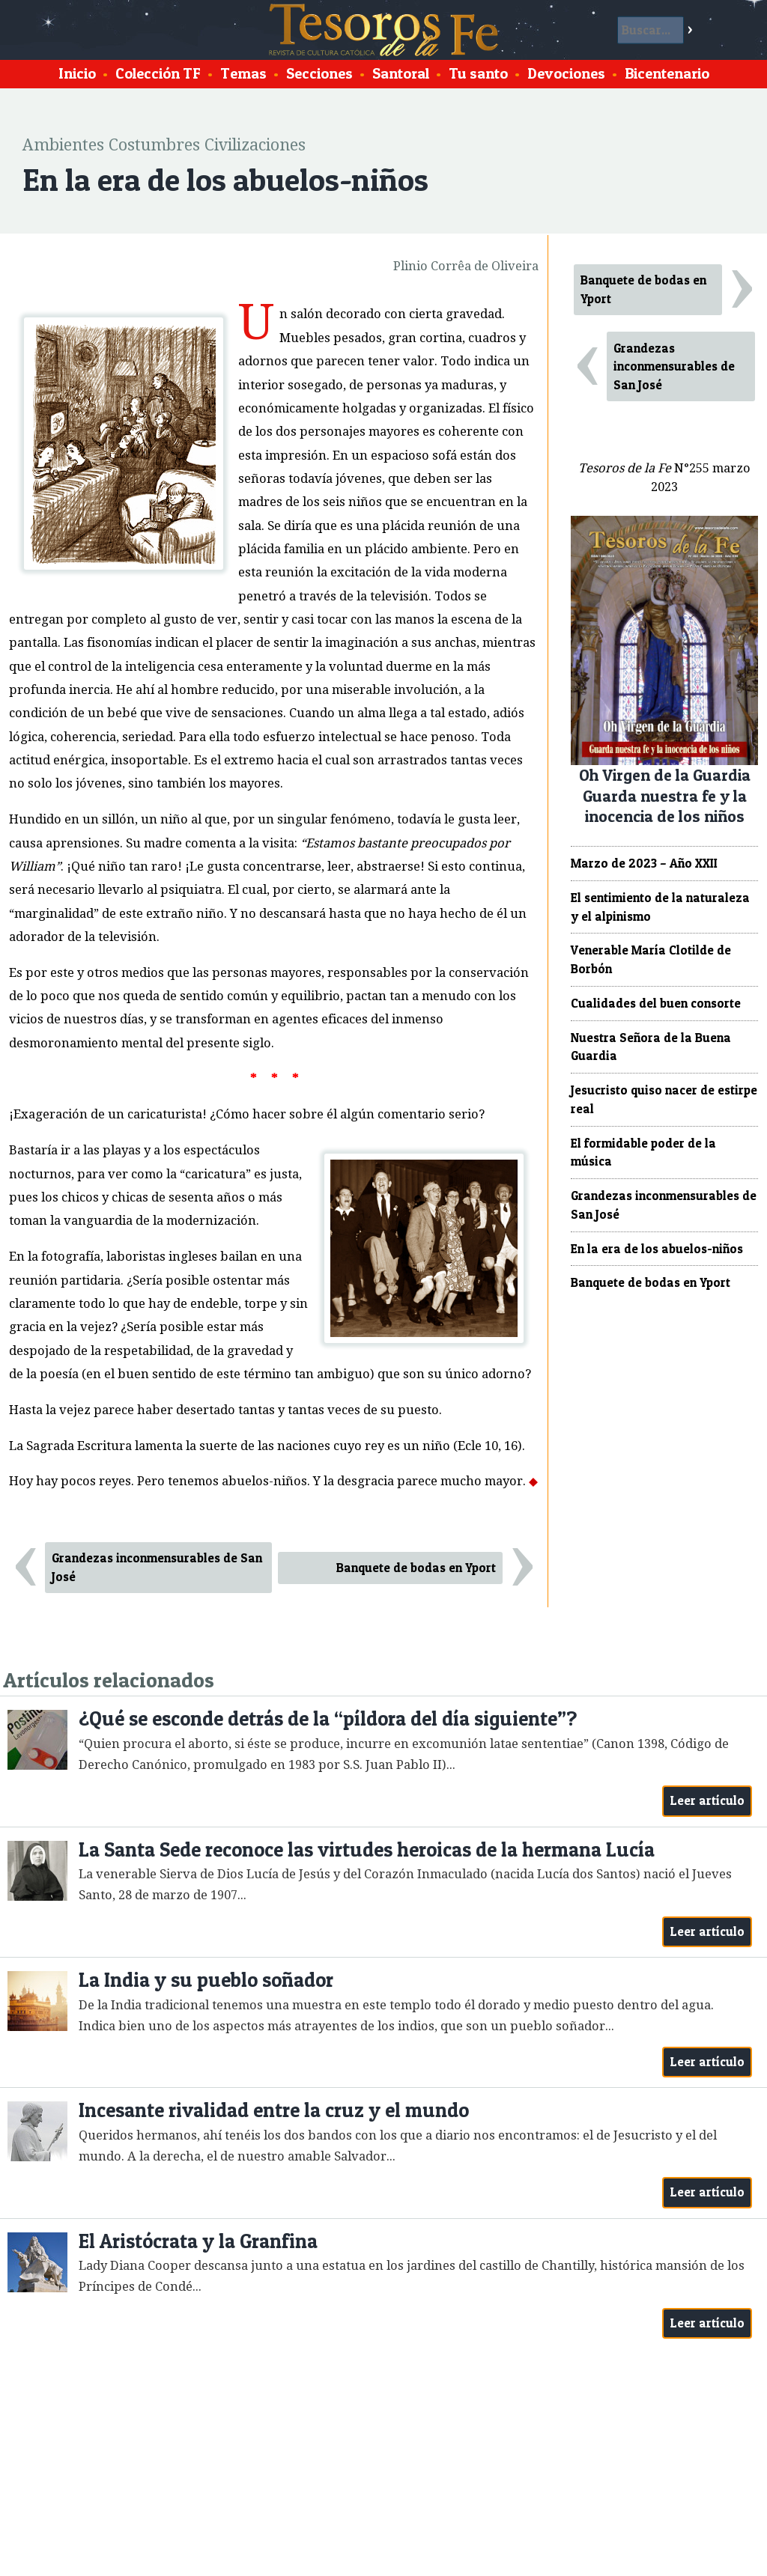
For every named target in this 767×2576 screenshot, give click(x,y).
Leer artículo (707, 1800)
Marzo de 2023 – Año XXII (644, 863)
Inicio (77, 73)
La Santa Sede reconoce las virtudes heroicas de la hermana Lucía (367, 1849)
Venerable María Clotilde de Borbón (651, 959)
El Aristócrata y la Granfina (198, 2241)
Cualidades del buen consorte (656, 1003)
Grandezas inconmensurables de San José (157, 1567)
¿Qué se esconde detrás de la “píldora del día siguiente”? (328, 1718)
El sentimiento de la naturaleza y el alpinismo (660, 907)
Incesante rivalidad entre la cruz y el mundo (274, 2110)
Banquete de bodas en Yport (416, 1567)
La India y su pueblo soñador (206, 1979)
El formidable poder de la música (643, 1152)
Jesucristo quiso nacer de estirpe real (664, 1099)
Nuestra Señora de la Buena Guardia (651, 1047)
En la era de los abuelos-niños (657, 1248)
